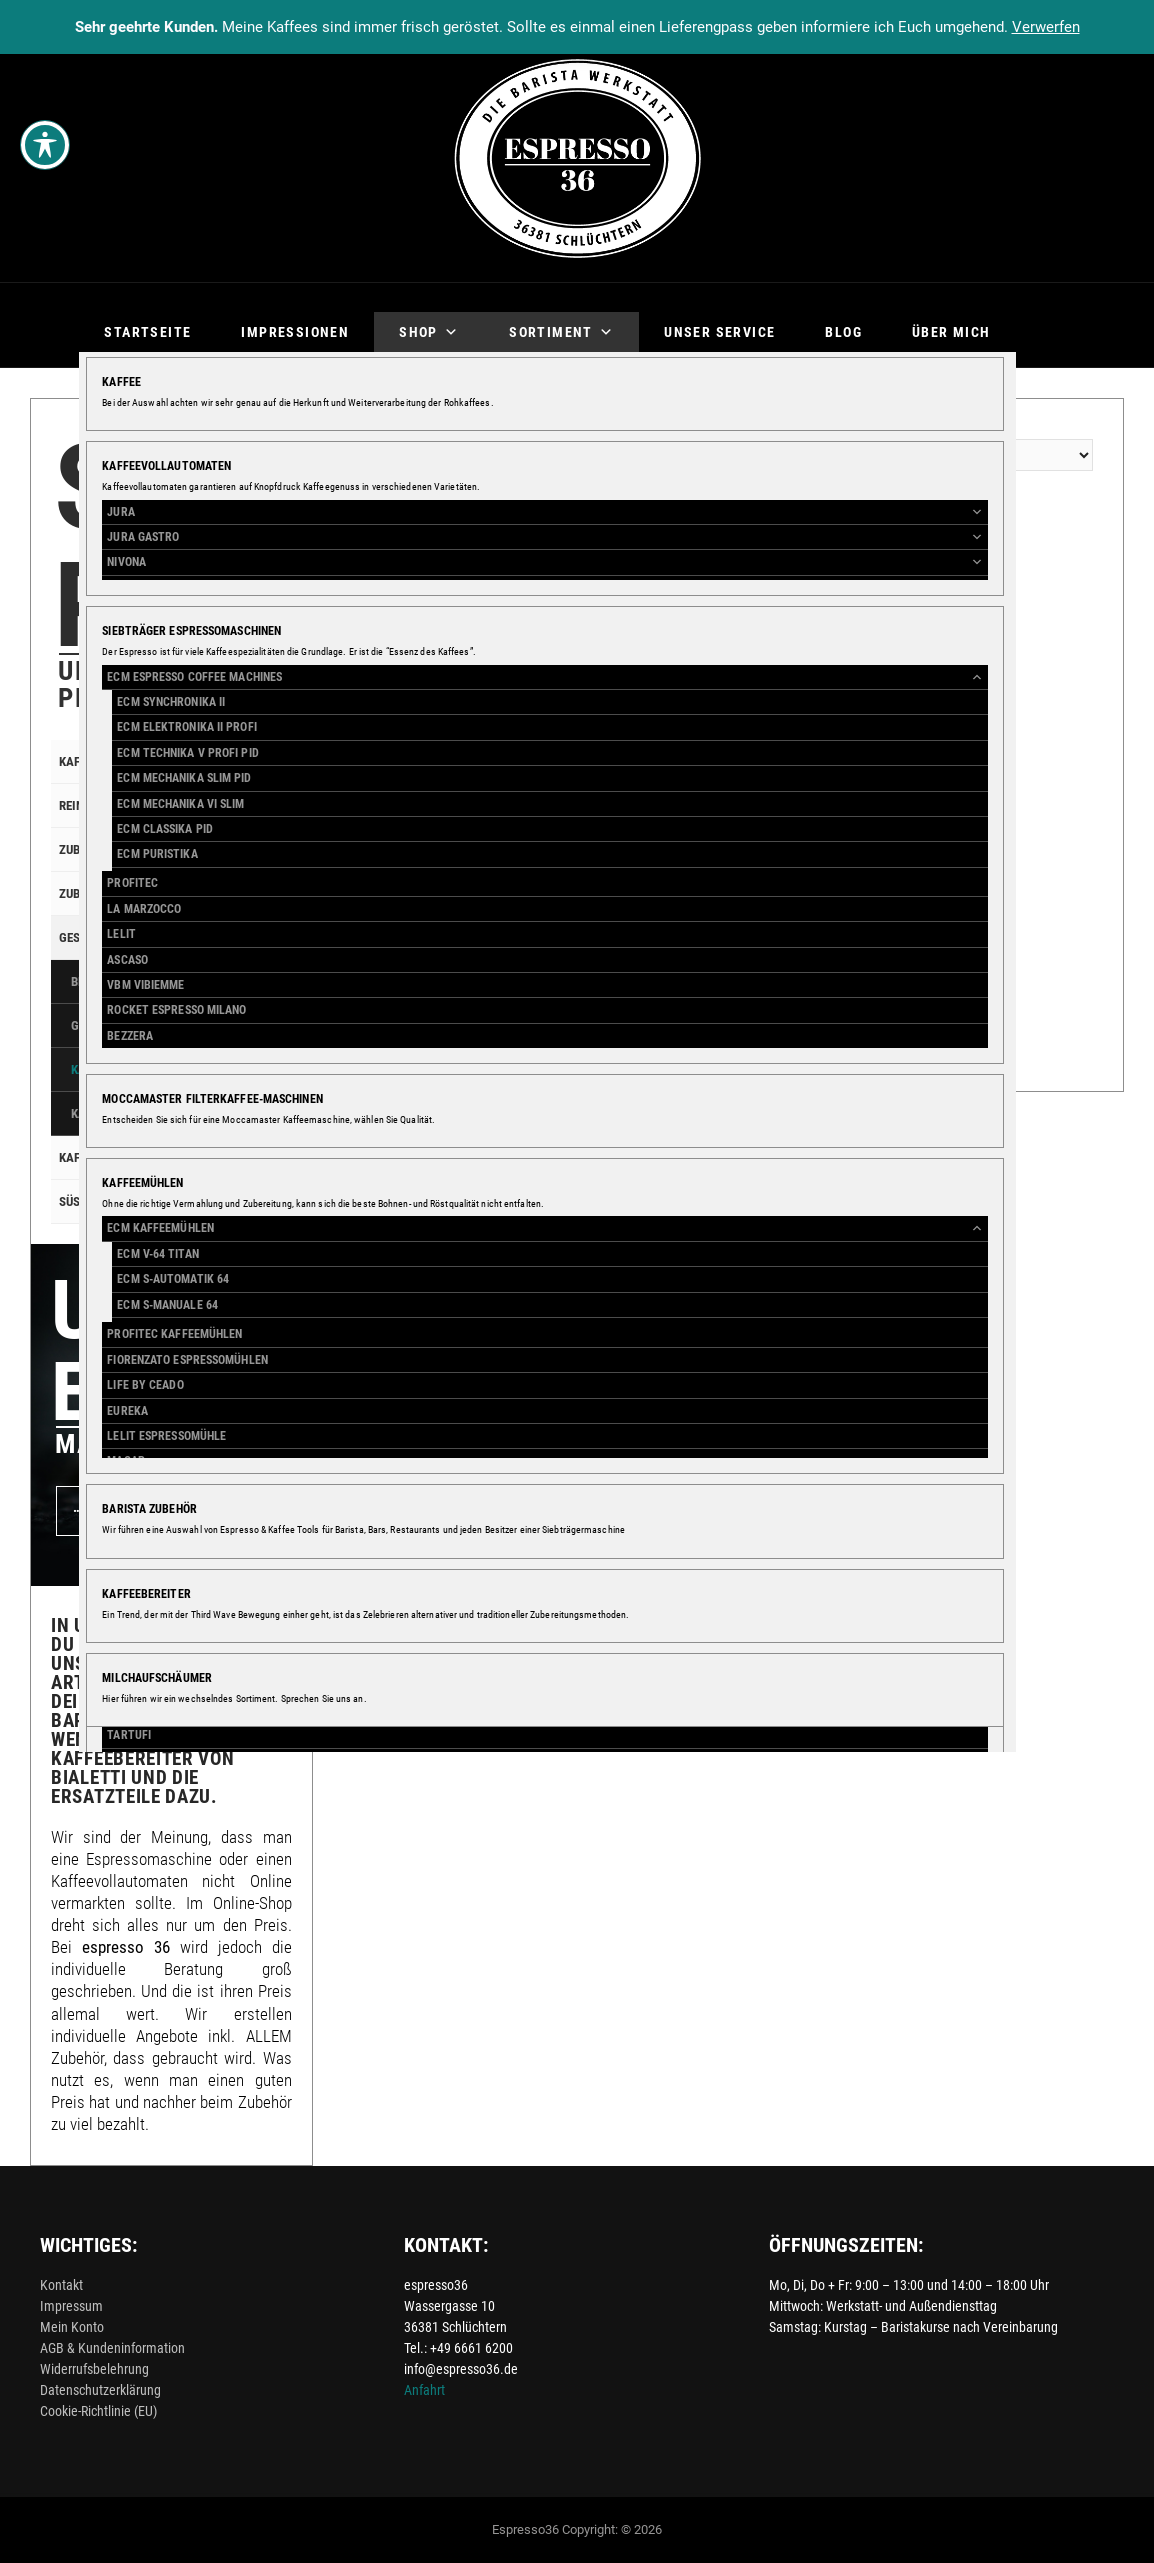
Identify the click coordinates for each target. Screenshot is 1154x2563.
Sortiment (561, 332)
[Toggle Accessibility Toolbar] (45, 145)
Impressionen (295, 332)
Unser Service (719, 332)
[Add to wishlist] (362, 891)
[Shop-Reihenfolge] (966, 455)
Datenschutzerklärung (100, 2390)
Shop (429, 332)
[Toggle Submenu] (257, 761)
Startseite (147, 332)
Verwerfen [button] (1046, 27)
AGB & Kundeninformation (112, 2348)
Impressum (71, 2306)
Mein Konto (72, 2327)
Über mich (951, 332)
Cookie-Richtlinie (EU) (98, 2411)
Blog (843, 332)
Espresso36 (525, 2529)
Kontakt (61, 2285)
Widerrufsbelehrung (94, 2369)
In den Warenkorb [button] (443, 979)
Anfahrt (424, 2390)
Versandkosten (418, 843)
